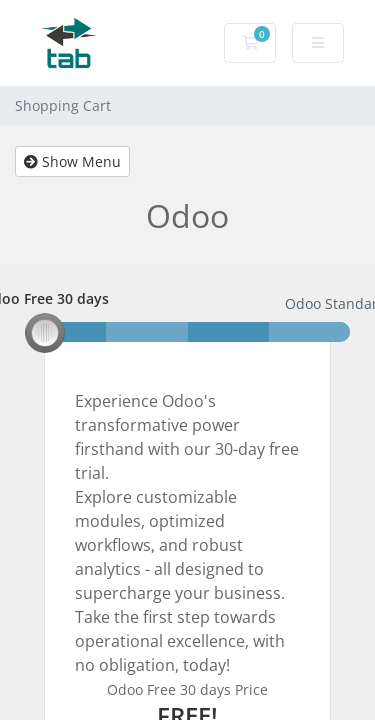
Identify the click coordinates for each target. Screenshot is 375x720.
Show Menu (72, 161)
